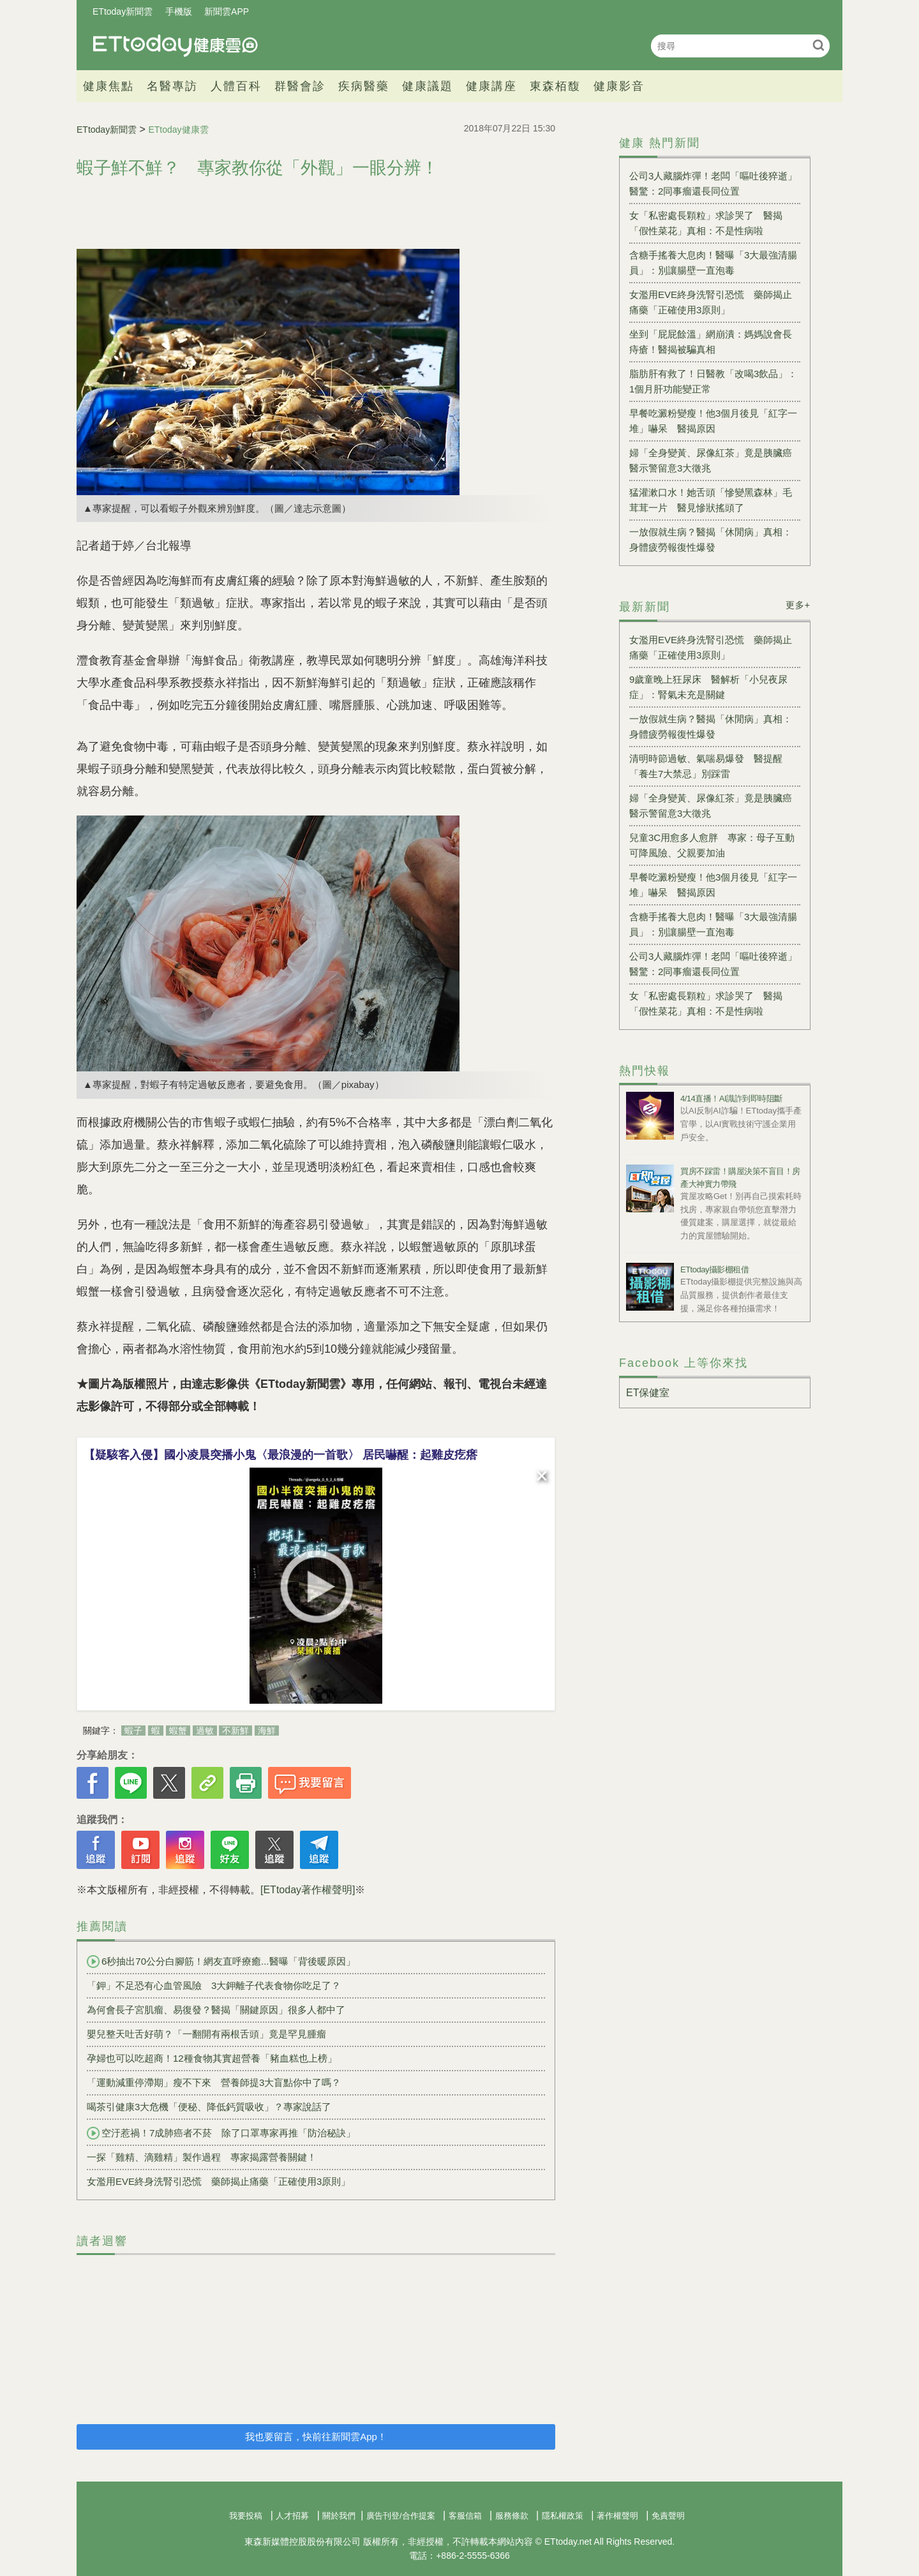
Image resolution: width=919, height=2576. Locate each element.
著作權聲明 (617, 2515)
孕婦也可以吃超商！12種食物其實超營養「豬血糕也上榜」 (212, 2058)
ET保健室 (647, 1392)
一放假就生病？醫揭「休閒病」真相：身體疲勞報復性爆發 (710, 539)
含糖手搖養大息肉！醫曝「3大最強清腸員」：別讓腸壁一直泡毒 (713, 262)
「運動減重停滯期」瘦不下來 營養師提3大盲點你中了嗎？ (214, 2082)
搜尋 (818, 45)
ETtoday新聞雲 (123, 11)
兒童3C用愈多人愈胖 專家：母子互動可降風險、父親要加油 (712, 845)
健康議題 (427, 86)
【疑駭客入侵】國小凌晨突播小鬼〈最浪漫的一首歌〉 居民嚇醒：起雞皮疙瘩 (280, 1454)
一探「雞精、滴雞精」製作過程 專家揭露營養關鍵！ (202, 2157)
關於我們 (338, 2515)
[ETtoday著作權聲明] (307, 1889)
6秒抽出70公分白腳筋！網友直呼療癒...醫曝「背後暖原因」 (221, 1961)
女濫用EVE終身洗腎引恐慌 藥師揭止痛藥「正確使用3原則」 (218, 2181)
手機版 (178, 11)
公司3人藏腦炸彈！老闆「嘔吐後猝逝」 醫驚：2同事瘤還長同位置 (714, 183)
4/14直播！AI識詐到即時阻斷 (731, 1098)
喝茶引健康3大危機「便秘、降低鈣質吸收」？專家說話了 (209, 2106)
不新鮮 (235, 1730)
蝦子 (133, 1730)
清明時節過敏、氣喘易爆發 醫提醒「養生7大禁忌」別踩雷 (705, 766)
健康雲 (175, 45)
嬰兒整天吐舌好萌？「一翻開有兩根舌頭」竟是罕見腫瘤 (206, 2034)
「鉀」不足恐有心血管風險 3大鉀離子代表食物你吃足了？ (214, 1985)
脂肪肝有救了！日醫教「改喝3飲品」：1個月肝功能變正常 (713, 381)
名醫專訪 (172, 86)
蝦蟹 (178, 1730)
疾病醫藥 (363, 86)
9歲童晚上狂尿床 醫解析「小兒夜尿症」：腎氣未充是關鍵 (708, 687)
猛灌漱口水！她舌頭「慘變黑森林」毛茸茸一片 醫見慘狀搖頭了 (710, 500)
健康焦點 (108, 86)
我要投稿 (245, 2515)
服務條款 (511, 2515)
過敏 (205, 1730)
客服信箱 (465, 2515)
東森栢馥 (555, 86)
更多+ (798, 605)
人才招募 (292, 2515)
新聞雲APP (226, 11)
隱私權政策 (562, 2515)
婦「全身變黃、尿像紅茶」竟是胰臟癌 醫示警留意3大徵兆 (714, 460)
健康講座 (491, 86)
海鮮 (267, 1730)
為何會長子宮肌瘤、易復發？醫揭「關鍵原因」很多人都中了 (216, 2009)
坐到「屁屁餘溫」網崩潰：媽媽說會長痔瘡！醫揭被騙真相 (710, 342)
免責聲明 (668, 2515)
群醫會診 (299, 86)
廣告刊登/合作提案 (400, 2515)
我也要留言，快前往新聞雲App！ (316, 2436)
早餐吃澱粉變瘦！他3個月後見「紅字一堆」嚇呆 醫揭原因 (713, 421)
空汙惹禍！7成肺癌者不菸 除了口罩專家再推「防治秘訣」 (221, 2133)
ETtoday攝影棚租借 (714, 1269)
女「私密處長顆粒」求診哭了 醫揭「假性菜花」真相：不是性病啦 (705, 223)
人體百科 (236, 86)
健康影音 (619, 86)
